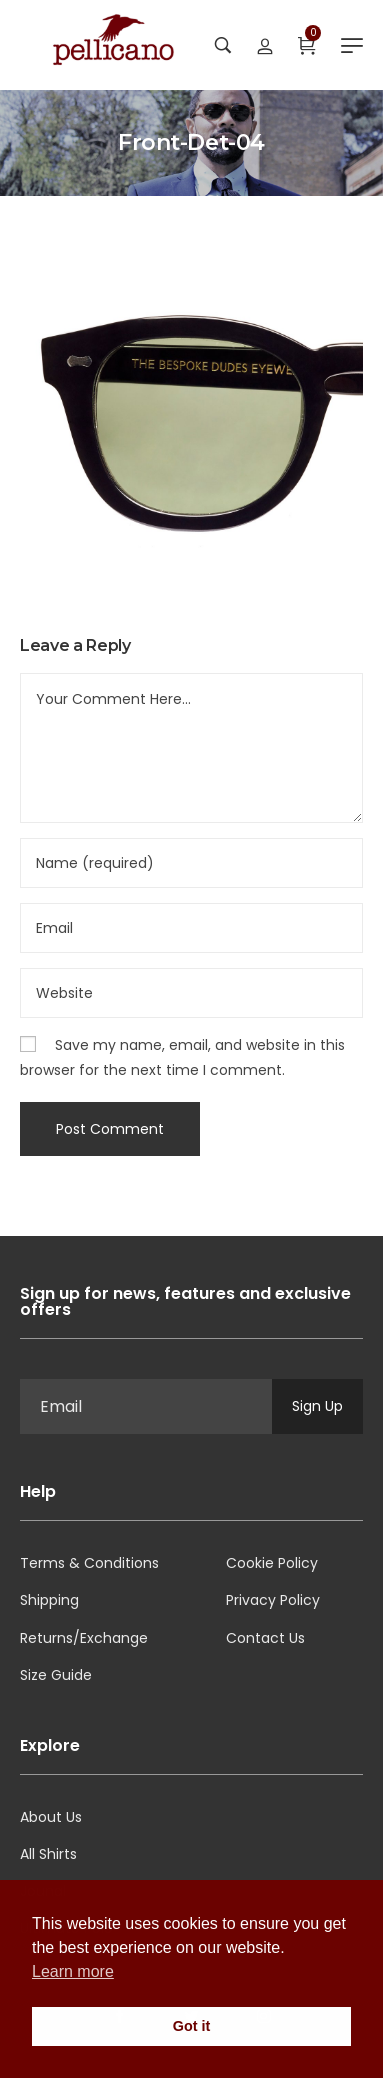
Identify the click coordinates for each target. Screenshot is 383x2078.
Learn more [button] (73, 1971)
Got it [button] (192, 2026)
